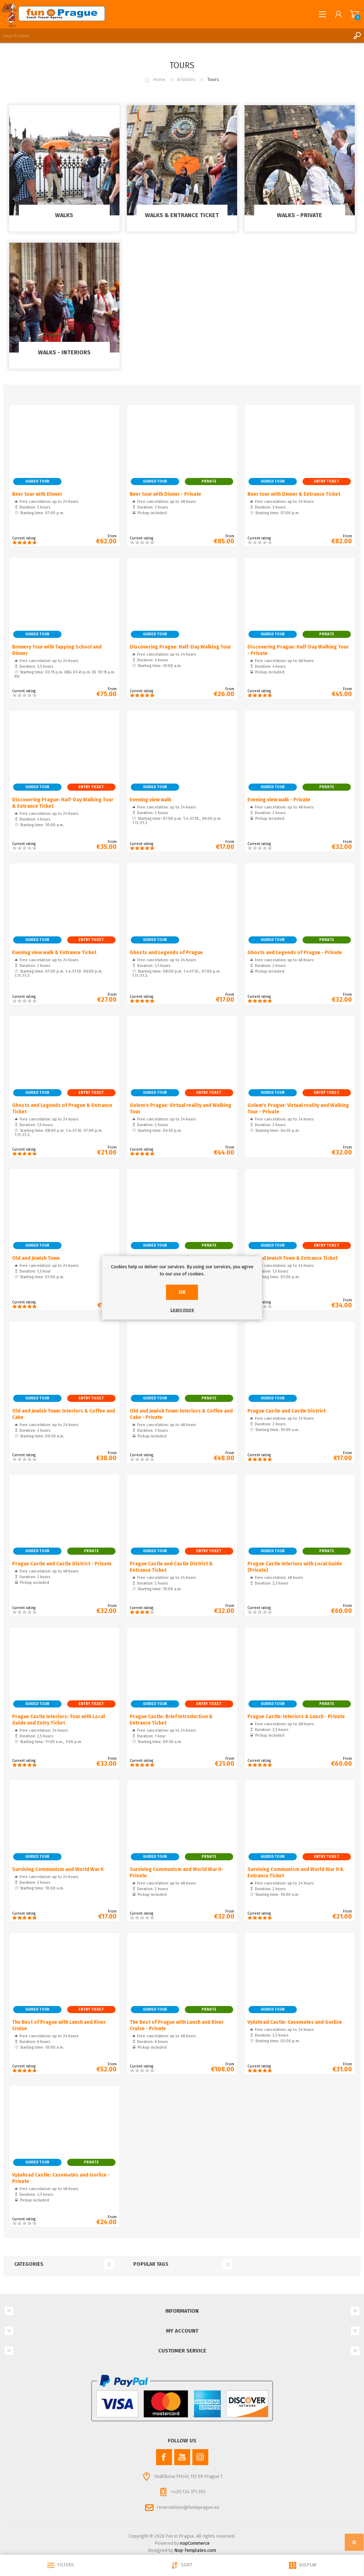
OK (182, 1292)
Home (159, 79)
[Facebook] (164, 2457)
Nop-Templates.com (195, 2550)
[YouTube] (182, 2457)
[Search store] (175, 35)
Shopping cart (354, 14)
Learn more (182, 1309)
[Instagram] (200, 2457)
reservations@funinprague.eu (188, 2507)
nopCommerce (195, 2543)
